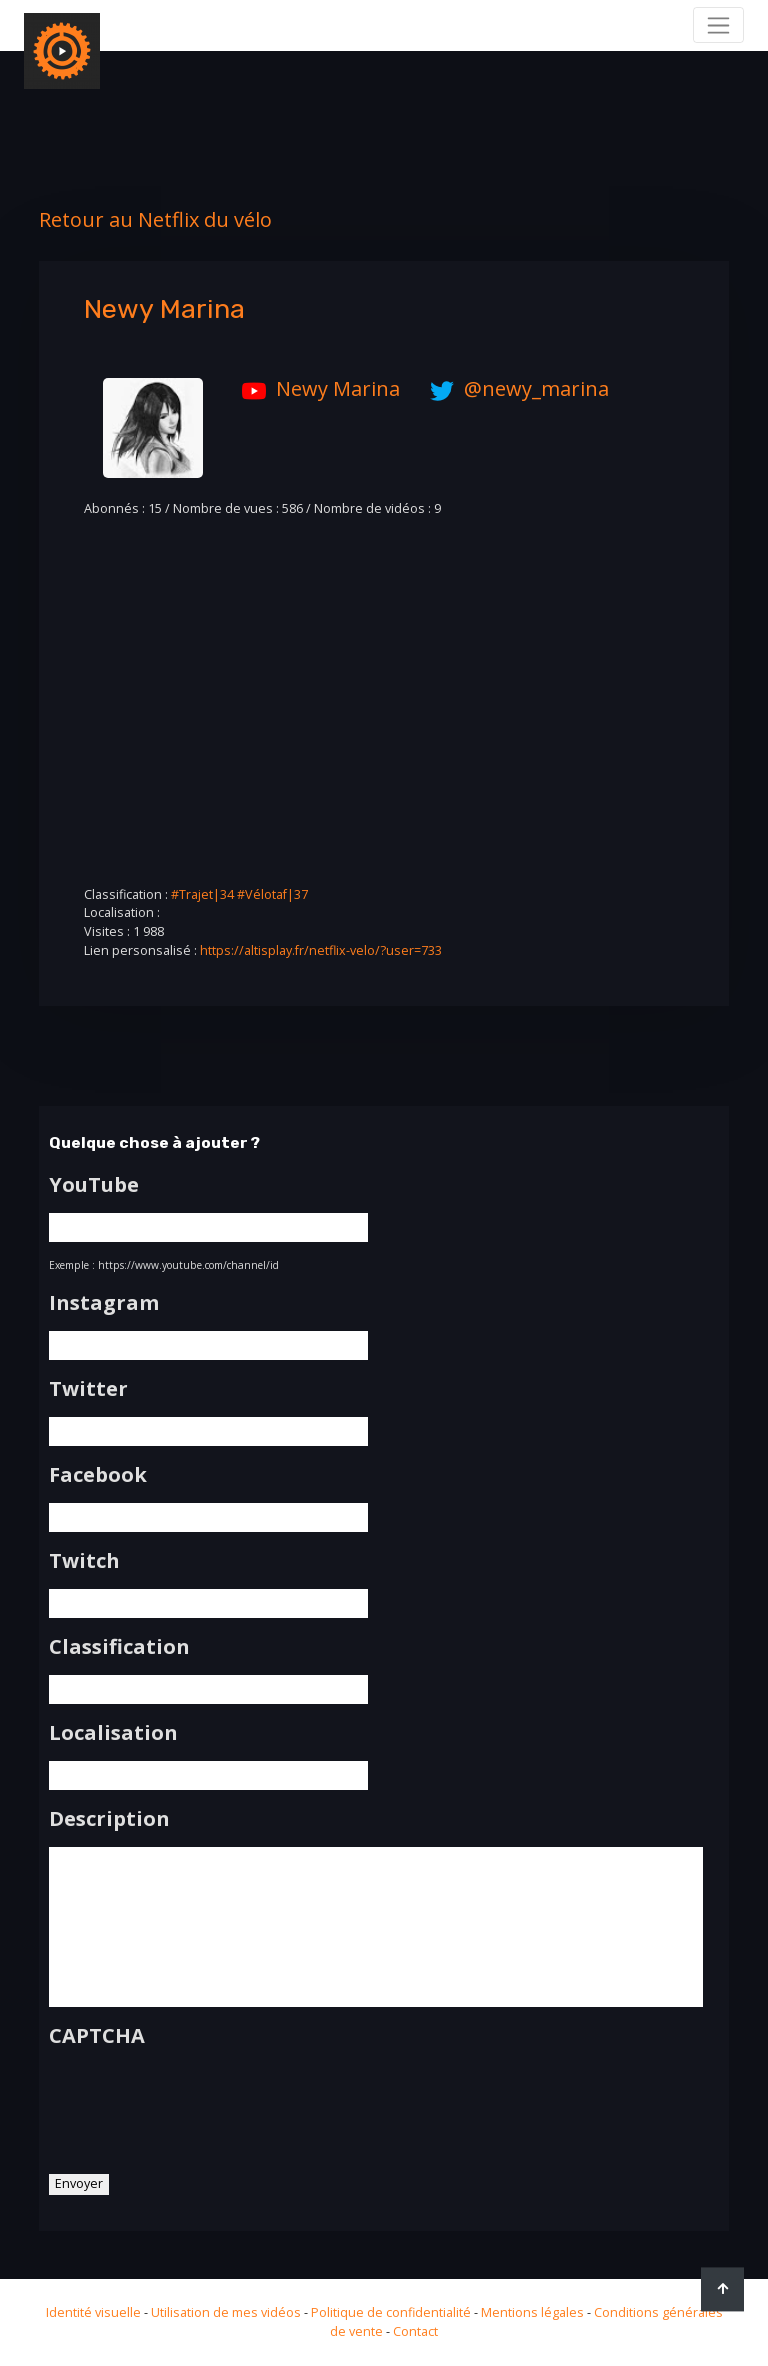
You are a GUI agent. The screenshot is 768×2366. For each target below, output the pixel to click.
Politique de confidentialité (391, 2312)
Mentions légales (532, 2312)
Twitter (88, 1389)
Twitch (84, 1561)
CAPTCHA (97, 2036)
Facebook (98, 1475)
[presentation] (201, 2104)
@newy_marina (514, 388)
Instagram (104, 1303)
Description (109, 1819)
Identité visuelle (93, 2312)
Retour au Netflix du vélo (155, 219)
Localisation (113, 1733)
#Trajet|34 (202, 894)
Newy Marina (316, 388)
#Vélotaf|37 (272, 894)
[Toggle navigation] (718, 25)
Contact (415, 2331)
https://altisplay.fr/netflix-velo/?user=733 (321, 950)
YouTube (94, 1185)
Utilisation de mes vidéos (226, 2312)
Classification (119, 1647)
